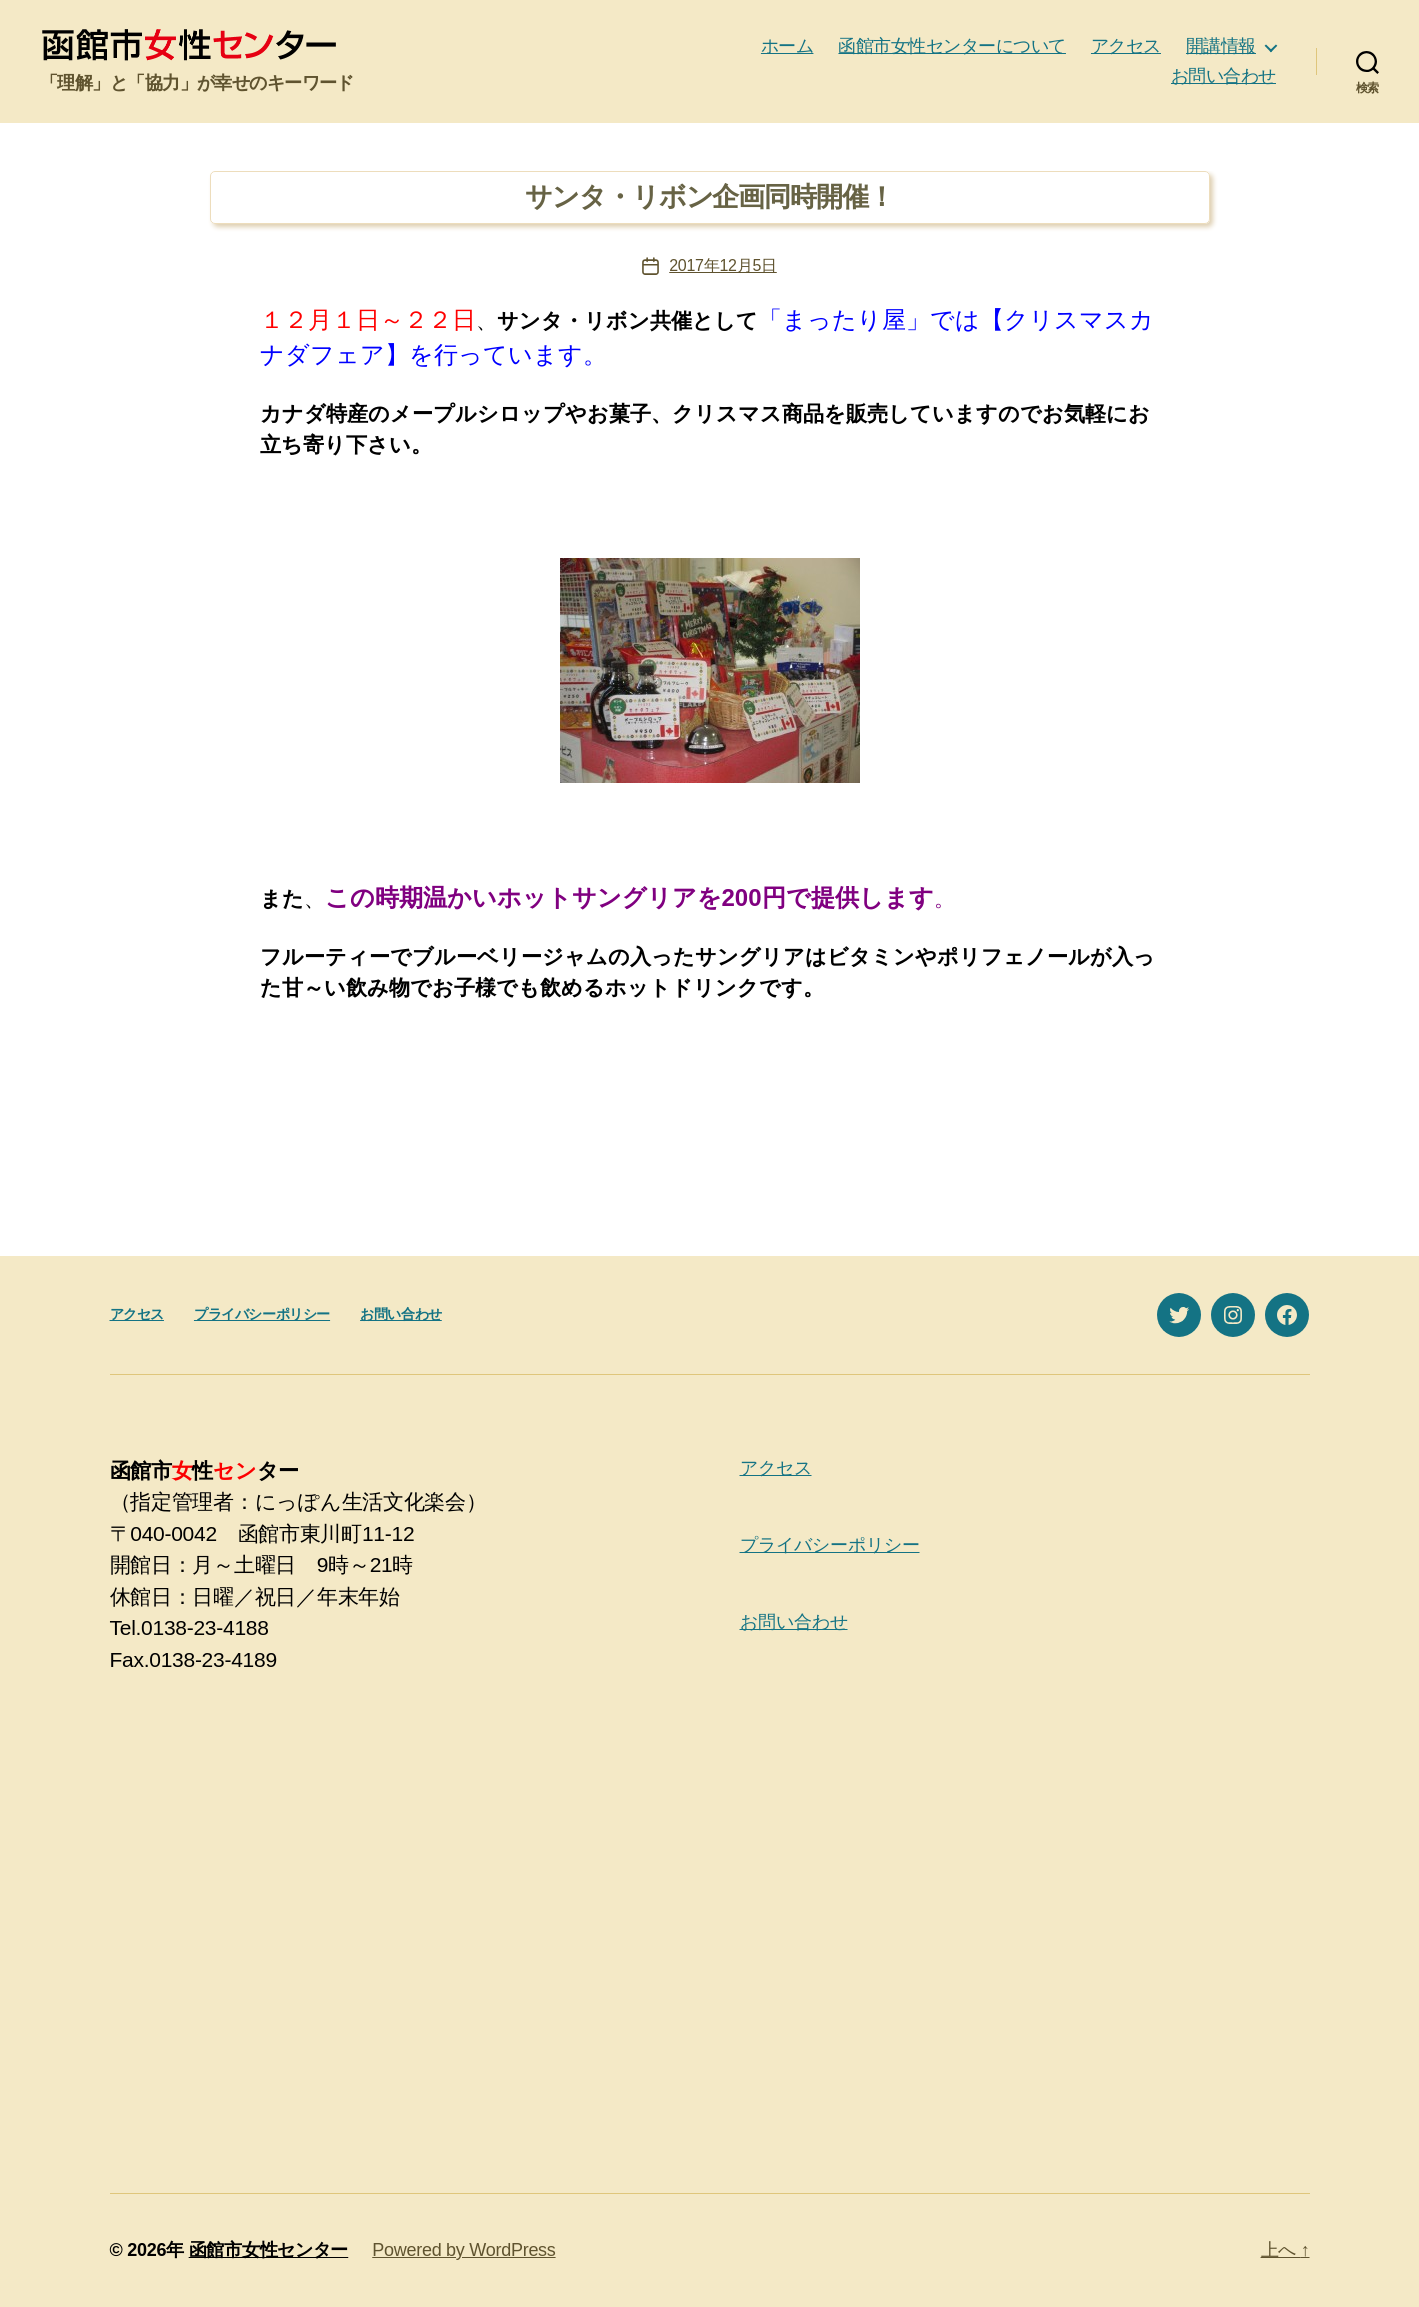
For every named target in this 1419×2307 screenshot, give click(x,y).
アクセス (1126, 46)
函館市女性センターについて (952, 46)
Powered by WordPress (463, 2250)
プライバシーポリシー (262, 1314)
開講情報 (1221, 46)
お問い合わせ (1223, 76)
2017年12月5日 (723, 265)
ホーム (787, 46)
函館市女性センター (269, 2250)
